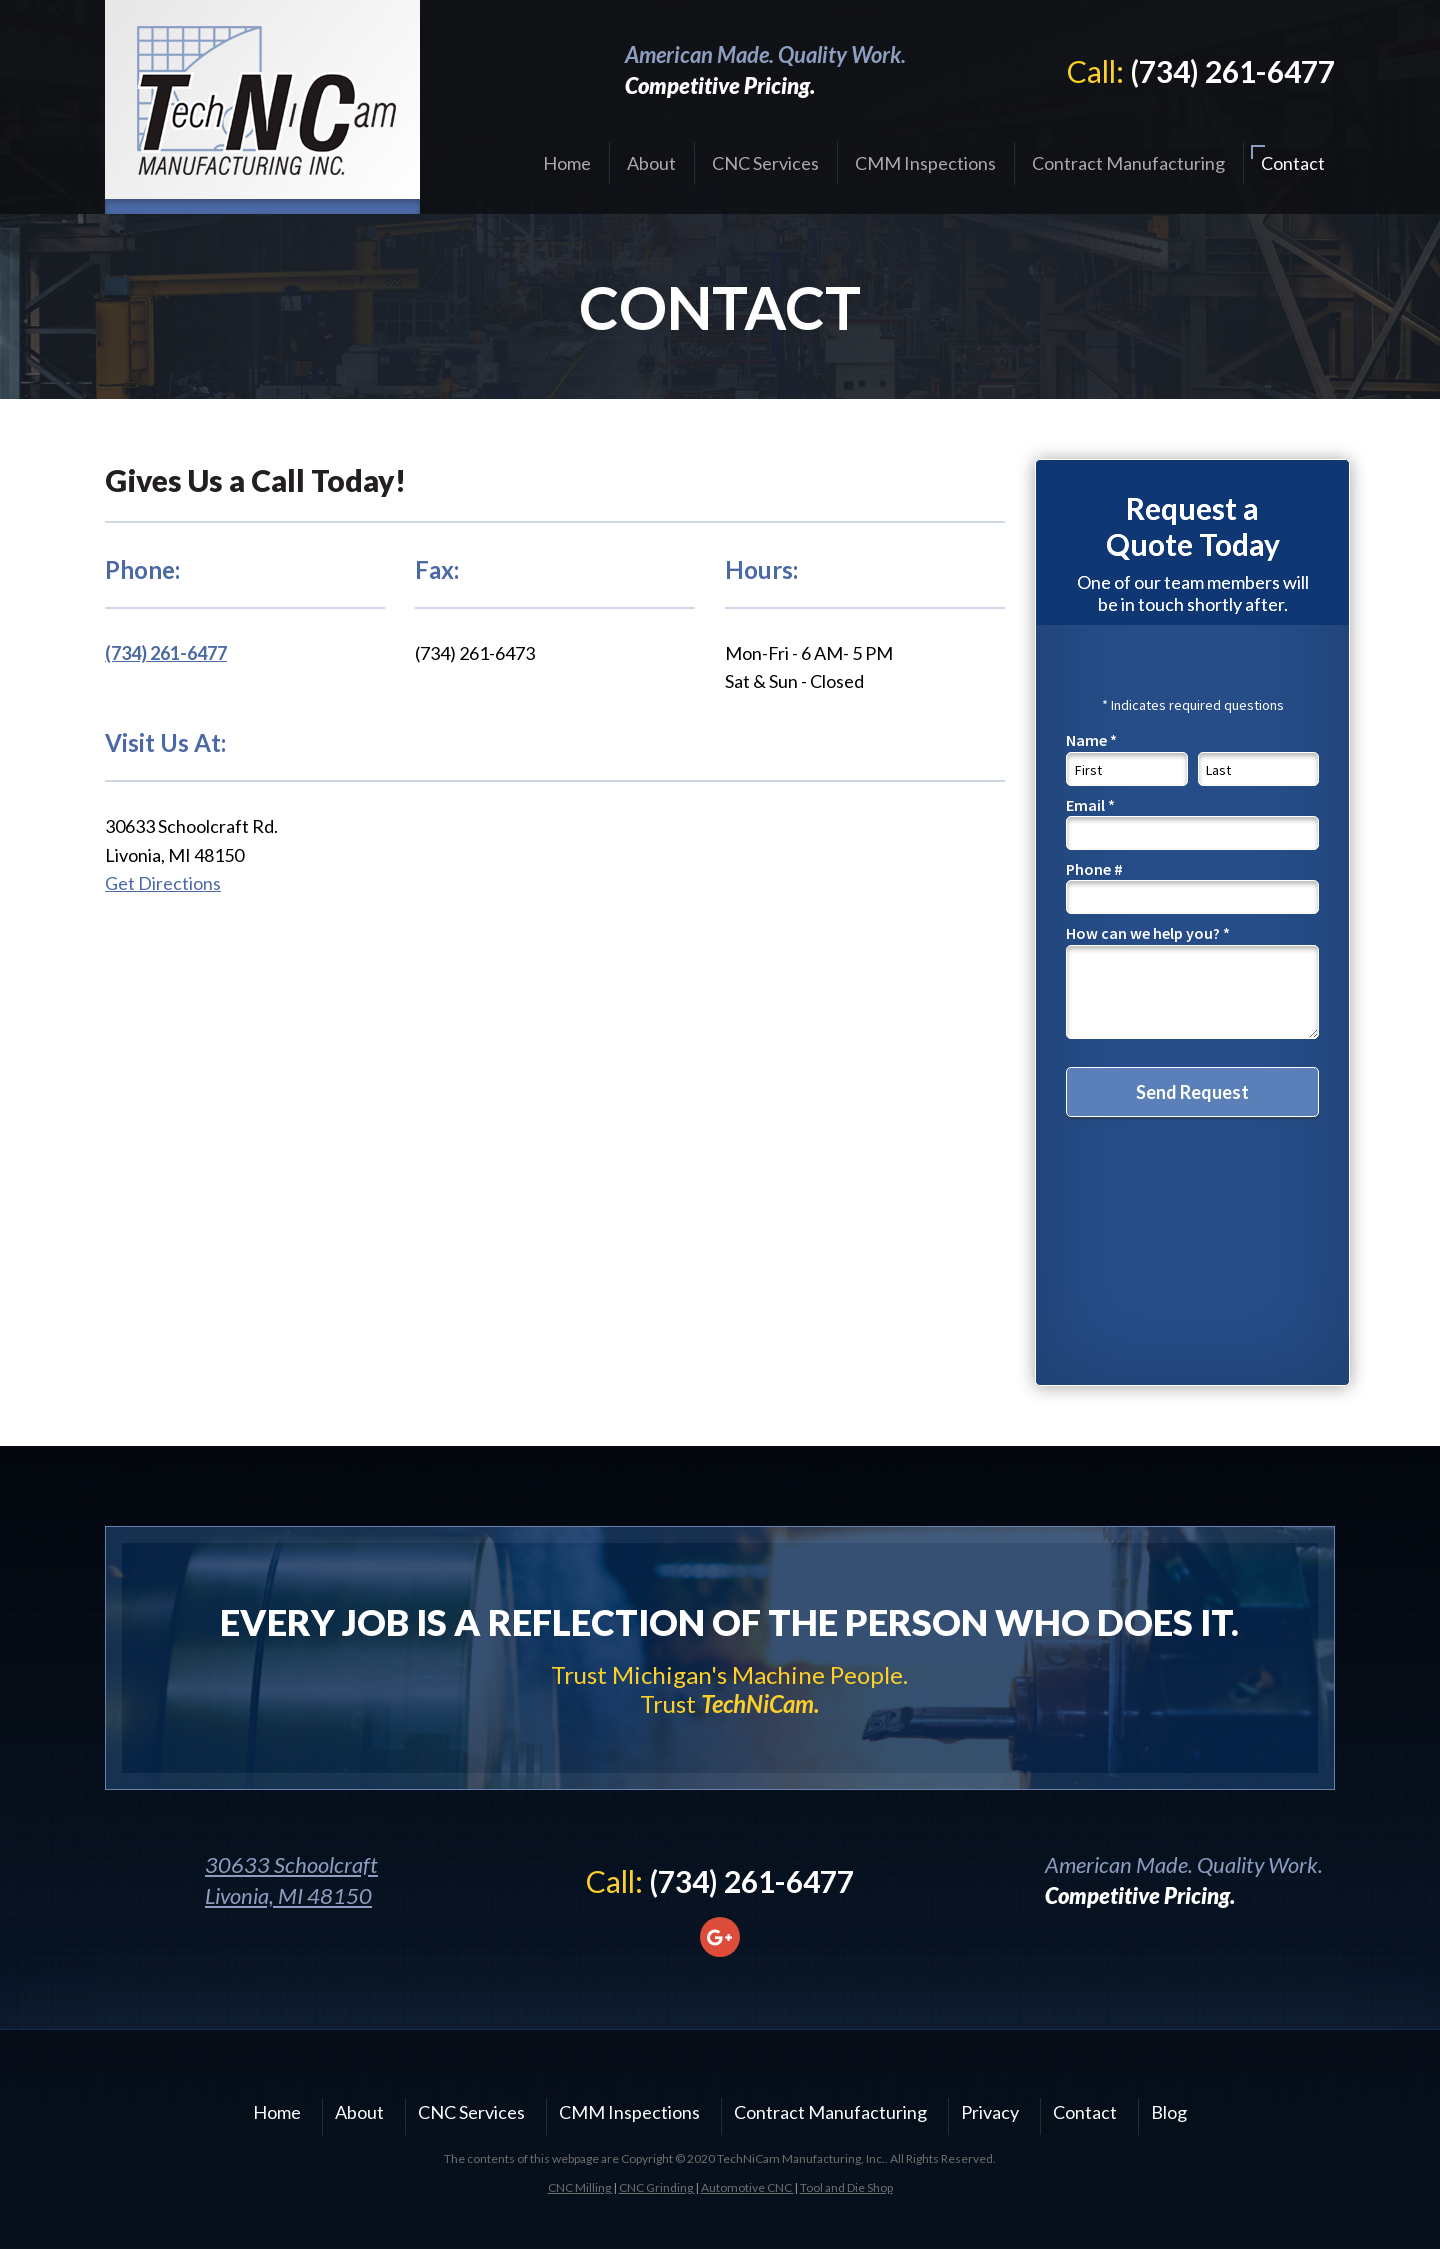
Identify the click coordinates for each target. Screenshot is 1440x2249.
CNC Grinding (657, 2187)
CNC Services (765, 163)
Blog (1169, 2112)
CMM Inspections (925, 163)
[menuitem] (567, 163)
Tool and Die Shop (846, 2187)
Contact (1293, 163)
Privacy (990, 2112)
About (651, 163)
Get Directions (163, 883)
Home (567, 163)
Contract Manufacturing (1128, 163)
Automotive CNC (747, 2187)
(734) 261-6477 (1232, 71)
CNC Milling (580, 2187)
